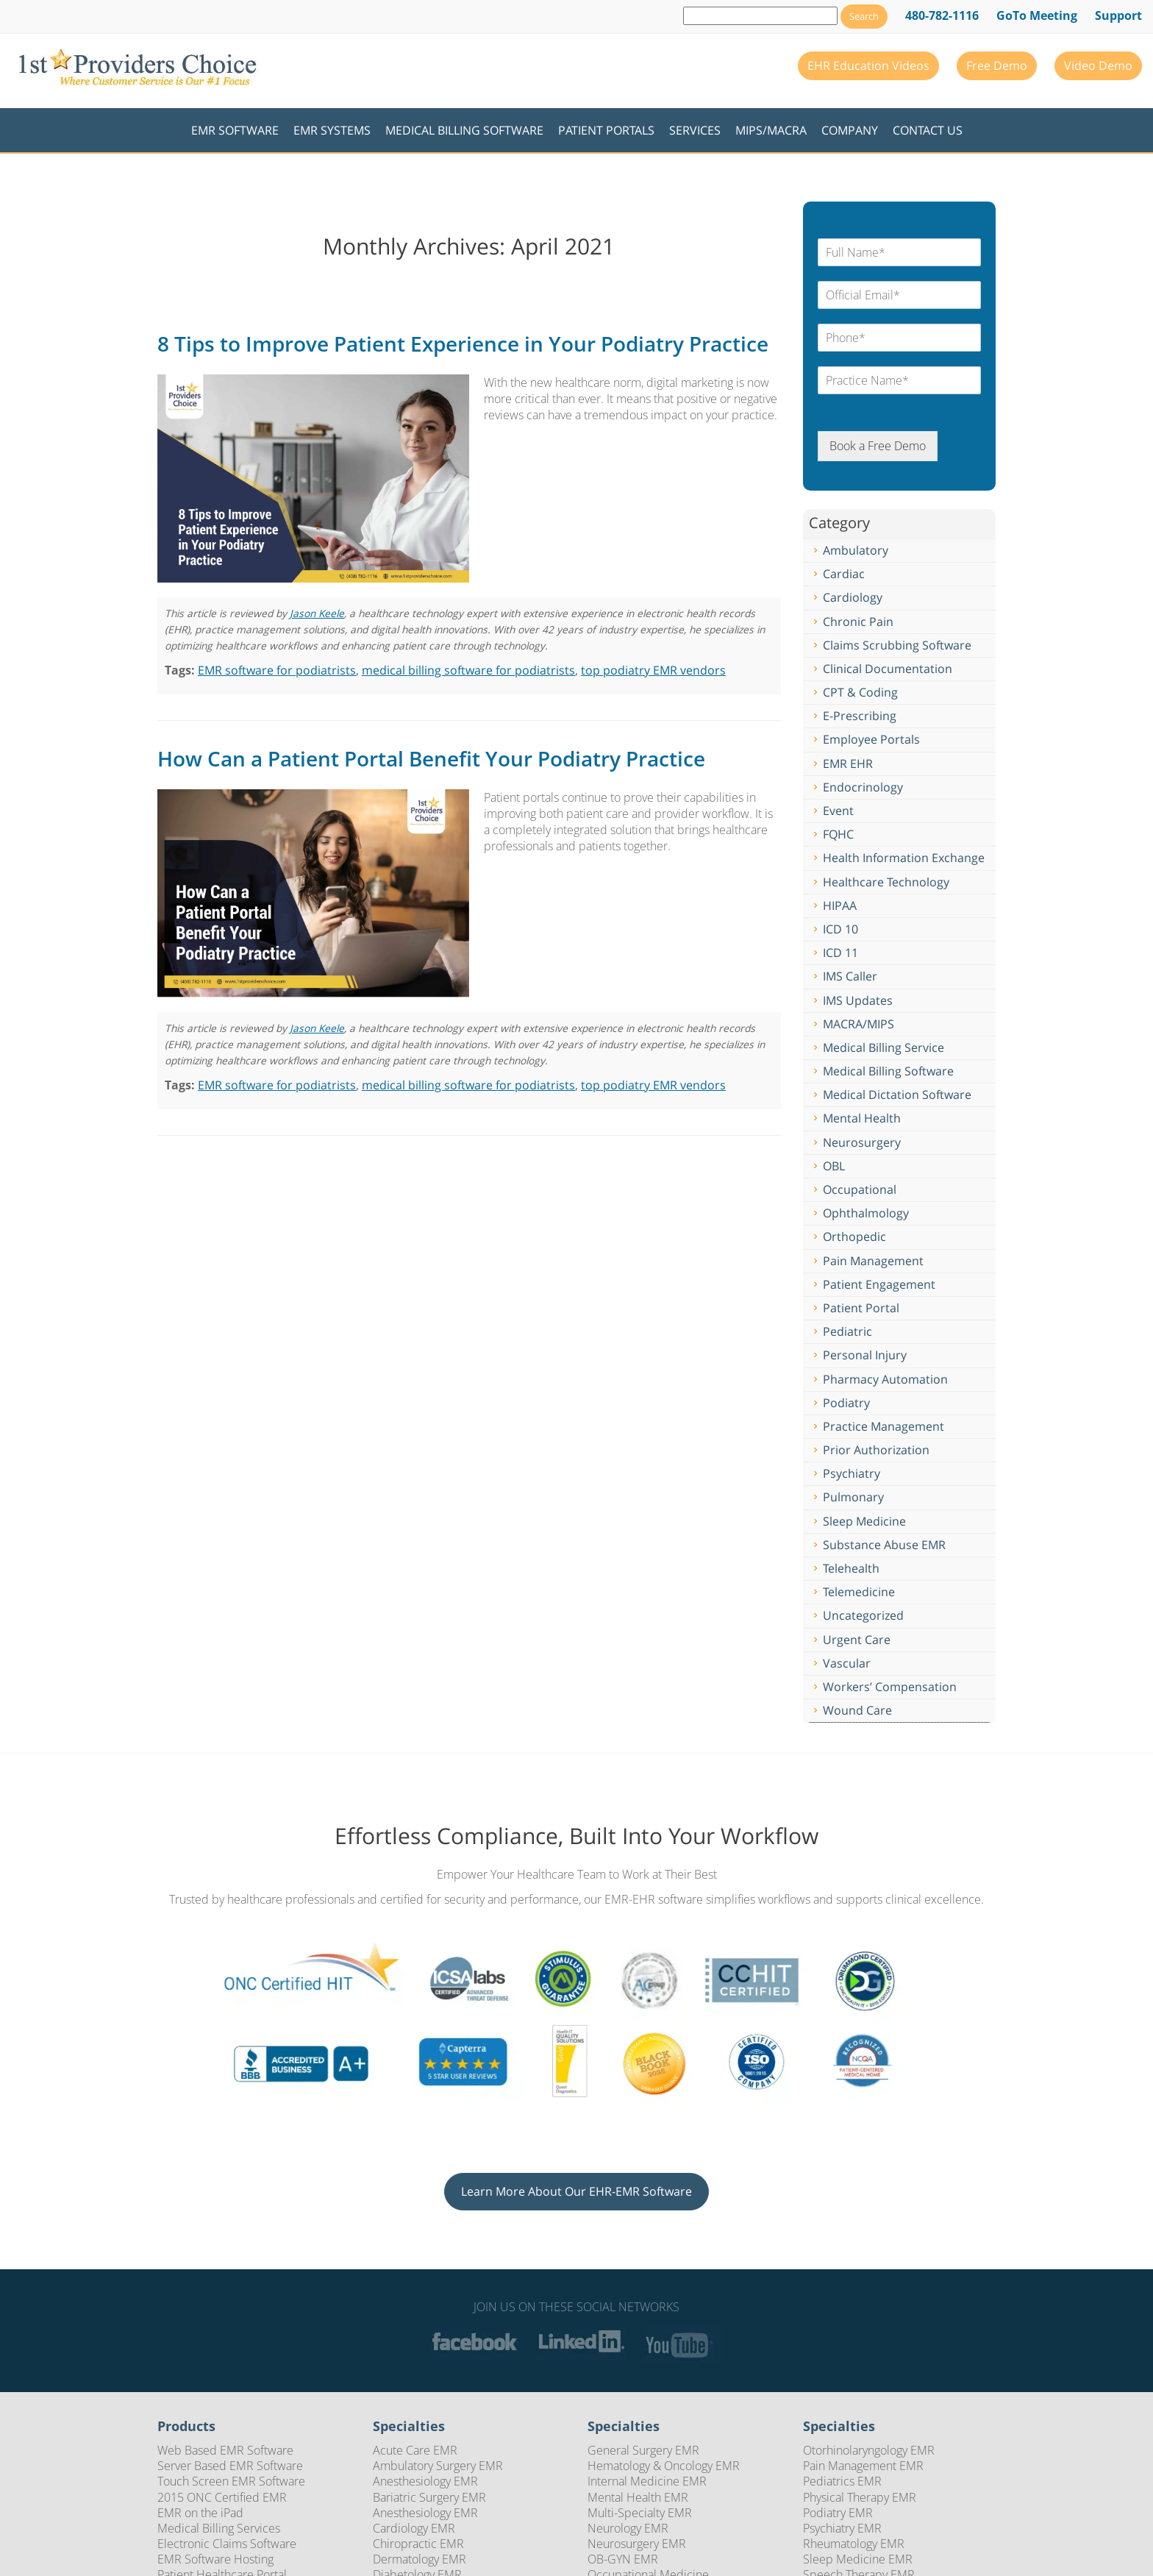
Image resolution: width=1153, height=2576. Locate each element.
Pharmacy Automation (885, 1379)
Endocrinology (863, 787)
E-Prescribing (859, 716)
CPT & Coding (860, 692)
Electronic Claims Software (226, 2544)
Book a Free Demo (877, 446)
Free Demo (996, 65)
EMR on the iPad (200, 2513)
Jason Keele (317, 613)
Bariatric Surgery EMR (429, 2497)
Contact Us (928, 130)
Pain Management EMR (863, 2466)
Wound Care (857, 1710)
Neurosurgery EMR (637, 2544)
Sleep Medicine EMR (858, 2559)
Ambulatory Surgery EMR (438, 2466)
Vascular (847, 1663)
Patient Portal (861, 1308)
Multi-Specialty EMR (640, 2513)
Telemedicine (859, 1592)
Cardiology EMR (414, 2528)
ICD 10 (840, 929)
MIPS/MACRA (771, 130)
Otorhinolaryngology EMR (869, 2450)
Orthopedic (854, 1236)
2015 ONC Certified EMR (222, 2497)
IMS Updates (858, 1000)
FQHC (838, 834)
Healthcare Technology (886, 882)
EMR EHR (848, 763)
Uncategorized (863, 1615)
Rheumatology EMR (853, 2544)
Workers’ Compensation (890, 1687)
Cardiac (844, 574)
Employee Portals (871, 739)
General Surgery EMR (643, 2450)
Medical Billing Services (218, 2528)
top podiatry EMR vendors (653, 670)
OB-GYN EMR (623, 2559)
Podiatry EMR (838, 2513)
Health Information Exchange (904, 858)
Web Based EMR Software (225, 2450)
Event (838, 811)
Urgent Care (856, 1640)
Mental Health (862, 1118)
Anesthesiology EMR (425, 2481)
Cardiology (852, 597)
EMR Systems (332, 130)
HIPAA (840, 905)
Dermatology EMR (419, 2559)
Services (695, 130)
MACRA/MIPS (858, 1024)
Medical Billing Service (883, 1047)
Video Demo (1098, 65)
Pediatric (847, 1331)
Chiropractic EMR (418, 2544)
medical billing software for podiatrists (468, 670)
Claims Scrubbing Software (897, 645)
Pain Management (873, 1261)
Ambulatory (855, 550)
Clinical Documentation (887, 669)
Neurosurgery (862, 1142)
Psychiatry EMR (842, 2528)
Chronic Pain (858, 621)
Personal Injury (865, 1355)
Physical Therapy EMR (859, 2497)
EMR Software (235, 130)
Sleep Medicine (864, 1521)
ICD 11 (840, 952)
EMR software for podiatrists (277, 670)
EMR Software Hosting (215, 2559)
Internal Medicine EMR (647, 2481)
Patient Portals (606, 130)
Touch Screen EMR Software (231, 2481)
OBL (834, 1166)
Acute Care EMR (415, 2450)
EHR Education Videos (868, 65)
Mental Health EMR (638, 2497)
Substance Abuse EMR (884, 1545)
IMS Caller (850, 976)
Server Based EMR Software (230, 2466)
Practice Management (883, 1426)
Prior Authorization (876, 1450)
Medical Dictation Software (897, 1094)
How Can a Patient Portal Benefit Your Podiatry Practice (431, 758)
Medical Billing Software (464, 130)
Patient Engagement (879, 1284)
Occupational (859, 1189)
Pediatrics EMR (842, 2481)
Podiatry (846, 1403)
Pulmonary (853, 1497)
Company (849, 130)
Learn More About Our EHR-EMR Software (576, 2191)
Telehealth (851, 1568)
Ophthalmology (866, 1213)
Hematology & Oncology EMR (664, 2466)
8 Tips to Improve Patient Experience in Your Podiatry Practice (462, 343)
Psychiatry (851, 1473)
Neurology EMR (628, 2528)
